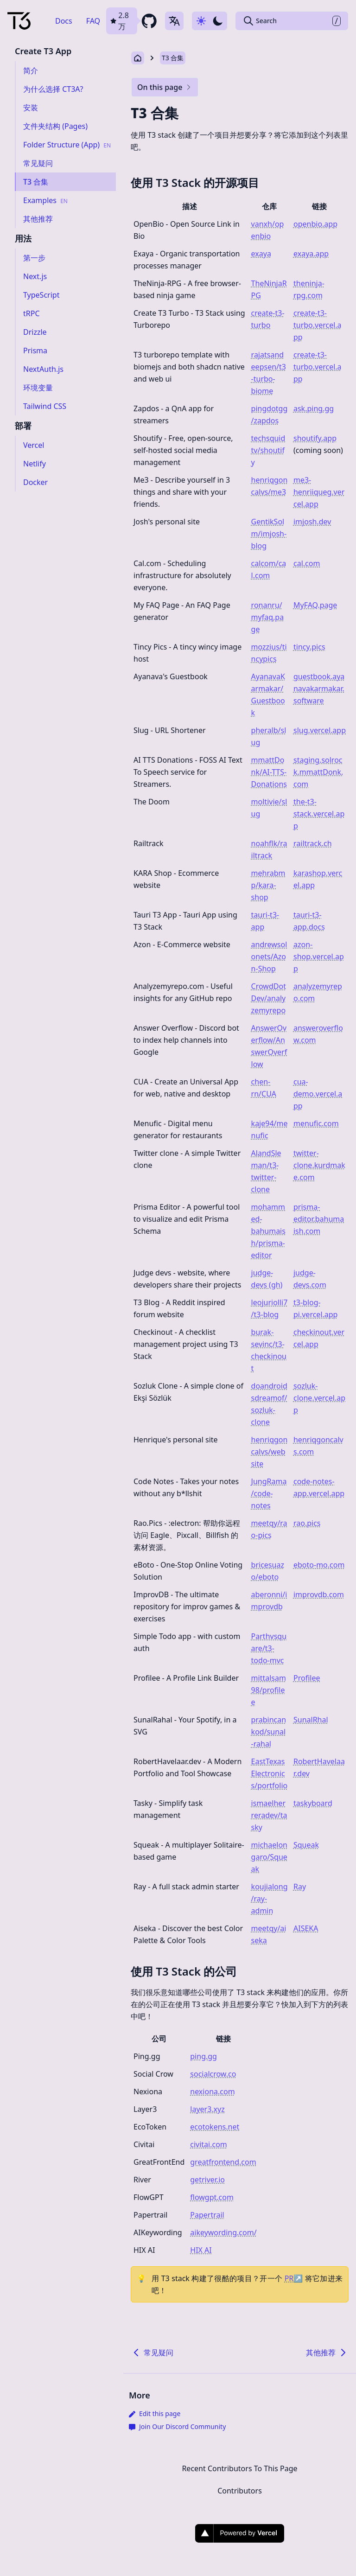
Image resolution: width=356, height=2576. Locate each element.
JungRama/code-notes (269, 1493)
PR (294, 2278)
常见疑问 (152, 2352)
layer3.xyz (207, 2109)
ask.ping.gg (313, 408)
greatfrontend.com (223, 2162)
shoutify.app (315, 438)
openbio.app (315, 224)
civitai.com (208, 2144)
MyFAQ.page (315, 605)
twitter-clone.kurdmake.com (319, 1165)
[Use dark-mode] (209, 21)
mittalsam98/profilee (268, 1690)
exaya (261, 254)
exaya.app (311, 254)
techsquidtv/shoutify (268, 450)
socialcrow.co (213, 2074)
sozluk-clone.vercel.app (319, 1398)
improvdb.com (318, 1594)
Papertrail (207, 2215)
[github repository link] (131, 20)
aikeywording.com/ (223, 2232)
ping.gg (203, 2056)
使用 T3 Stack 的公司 (184, 1971)
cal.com (306, 563)
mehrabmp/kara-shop (268, 885)
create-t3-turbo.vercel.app (317, 325)
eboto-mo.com (318, 1565)
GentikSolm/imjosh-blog (269, 533)
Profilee (306, 1678)
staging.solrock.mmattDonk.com (318, 772)
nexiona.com (212, 2091)
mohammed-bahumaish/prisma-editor (268, 1231)
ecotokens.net (214, 2127)
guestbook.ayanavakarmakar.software (318, 688)
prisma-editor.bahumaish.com (318, 1219)
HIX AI (200, 2250)
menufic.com (316, 1123)
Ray (299, 1886)
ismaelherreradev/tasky (269, 1815)
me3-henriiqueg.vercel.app (318, 492)
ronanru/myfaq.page (267, 617)
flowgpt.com (212, 2197)
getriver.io (207, 2179)
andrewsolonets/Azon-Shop (269, 956)
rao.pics (307, 1523)
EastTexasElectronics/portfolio (269, 1773)
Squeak (306, 1845)
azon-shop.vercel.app (318, 956)
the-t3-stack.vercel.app (318, 814)
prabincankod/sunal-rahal (268, 1732)
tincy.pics (309, 647)
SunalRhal (310, 1720)
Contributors (239, 2491)
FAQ (93, 21)
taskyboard (312, 1803)
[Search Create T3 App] (292, 21)
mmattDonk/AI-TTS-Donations (269, 772)
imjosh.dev (312, 521)
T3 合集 (173, 57)
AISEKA (305, 1928)
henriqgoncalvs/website (269, 1452)
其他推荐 (327, 2352)
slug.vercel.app (319, 730)
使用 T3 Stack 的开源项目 (195, 182)
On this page (164, 87)
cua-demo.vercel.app (317, 1094)
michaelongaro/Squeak (269, 1857)
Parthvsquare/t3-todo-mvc (268, 1648)
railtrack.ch (312, 843)
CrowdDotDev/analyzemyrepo (268, 998)
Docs (63, 21)
